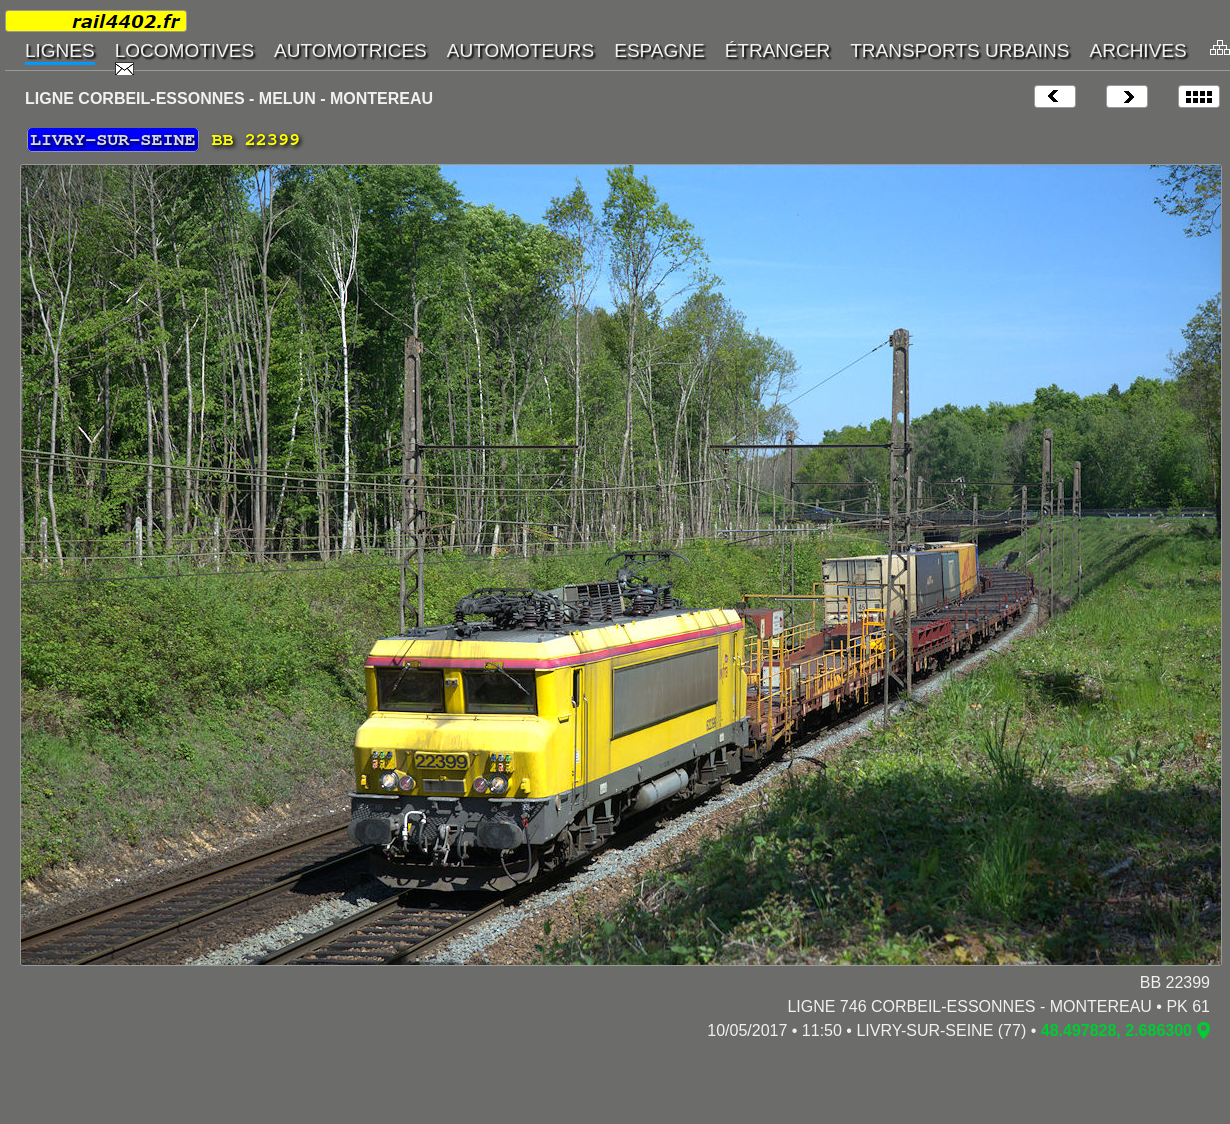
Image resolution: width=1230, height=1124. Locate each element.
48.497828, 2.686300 (1116, 1030)
